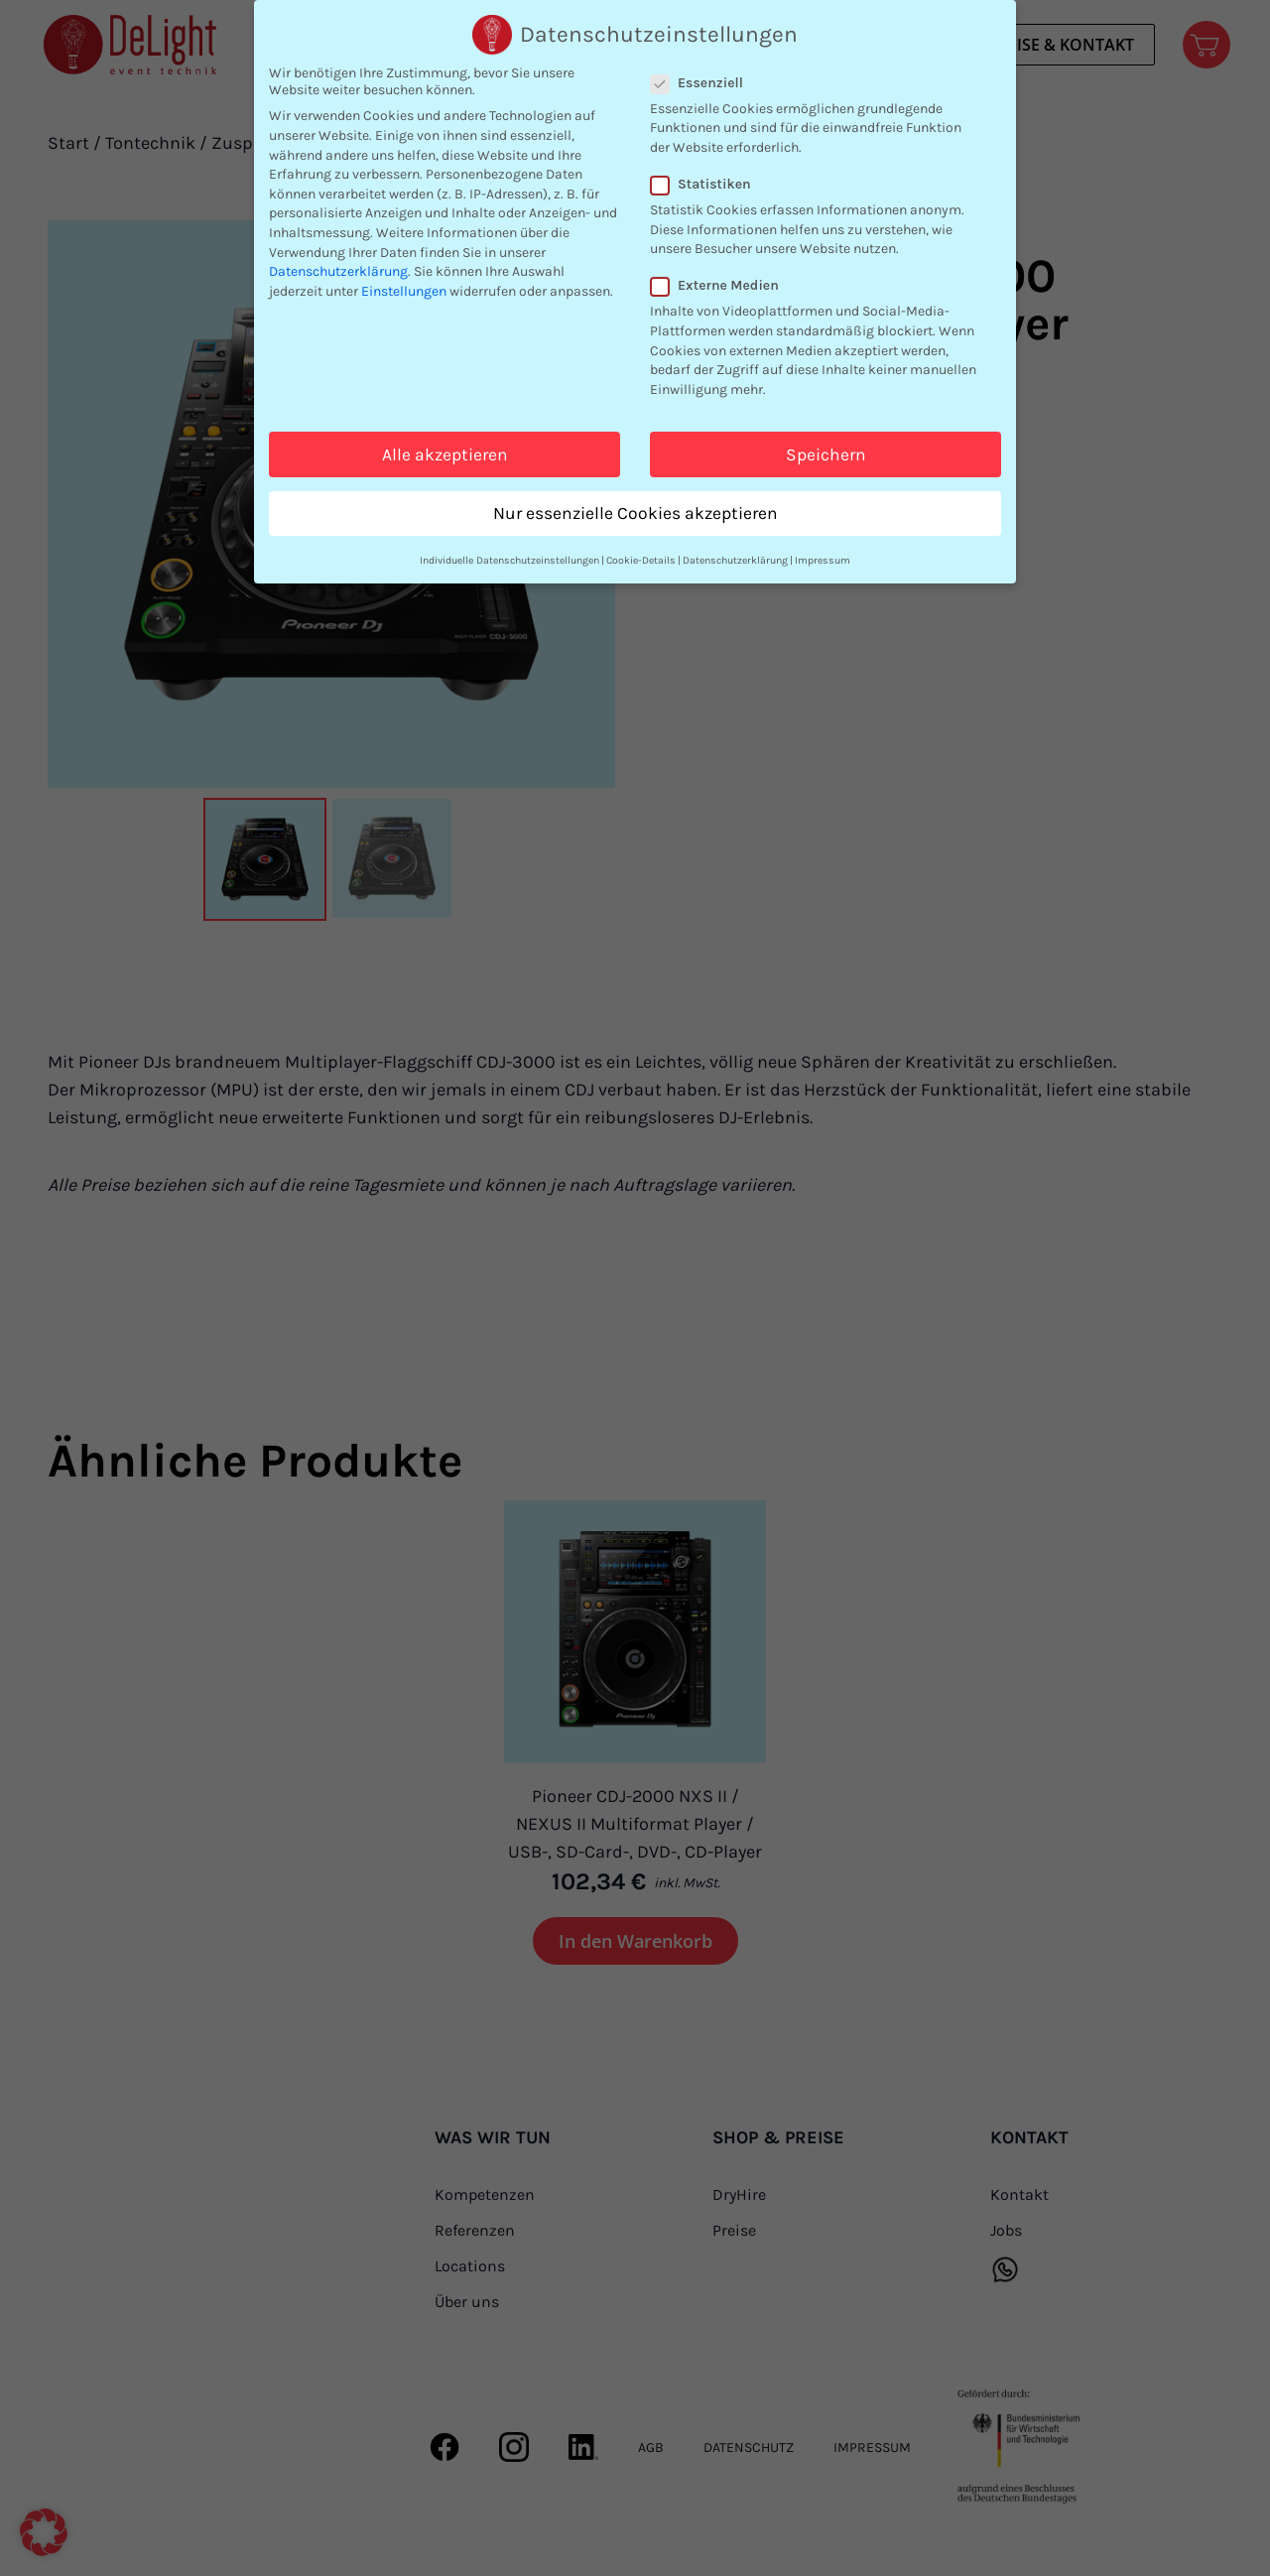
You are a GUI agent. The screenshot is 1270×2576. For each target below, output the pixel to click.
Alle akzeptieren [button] (445, 453)
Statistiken (707, 183)
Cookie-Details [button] (641, 559)
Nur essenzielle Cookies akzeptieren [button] (635, 512)
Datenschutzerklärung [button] (735, 559)
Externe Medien (721, 285)
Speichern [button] (826, 453)
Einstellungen (403, 290)
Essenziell (703, 81)
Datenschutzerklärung (338, 270)
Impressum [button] (822, 559)
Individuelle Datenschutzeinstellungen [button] (509, 559)
